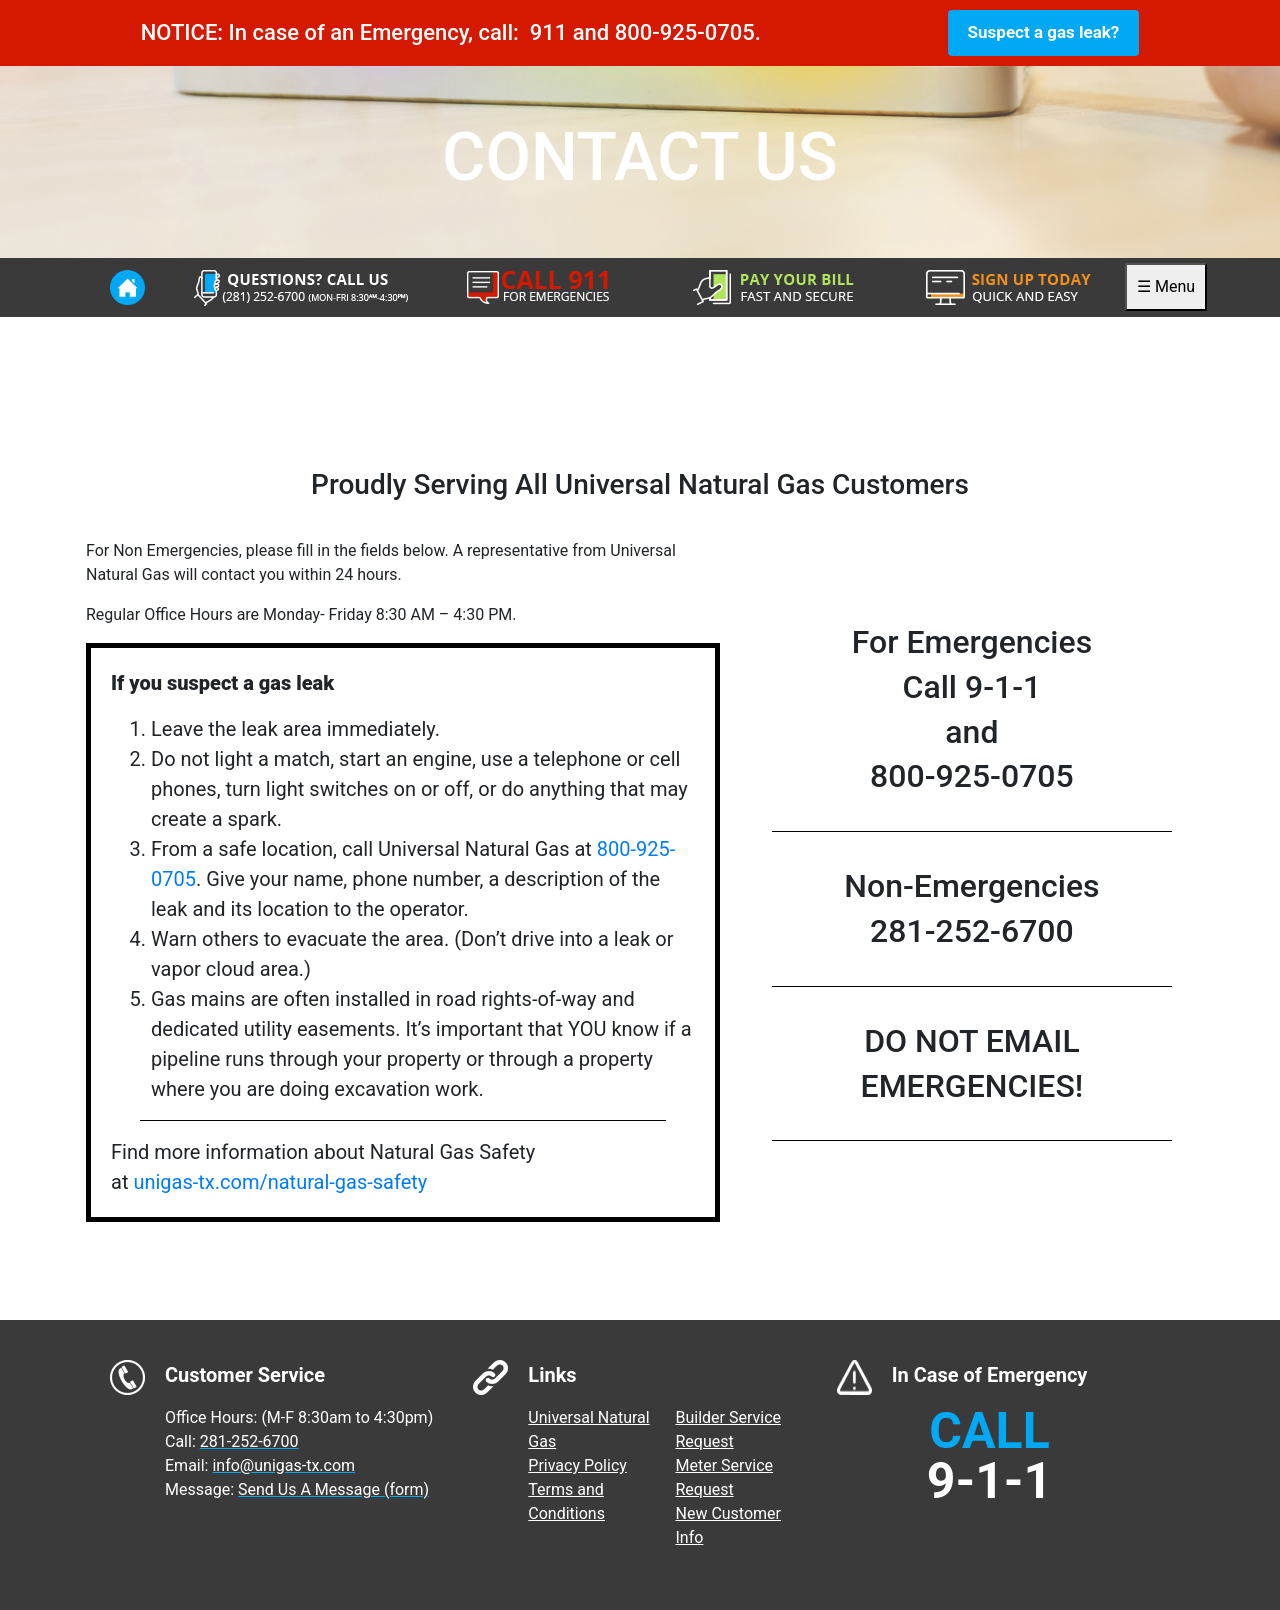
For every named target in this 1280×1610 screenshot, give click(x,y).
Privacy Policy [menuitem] (577, 1465)
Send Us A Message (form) (333, 1489)
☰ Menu (1166, 286)
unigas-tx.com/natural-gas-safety (280, 1182)
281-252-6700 (249, 1441)
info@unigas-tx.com (283, 1465)
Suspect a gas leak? (1044, 32)
